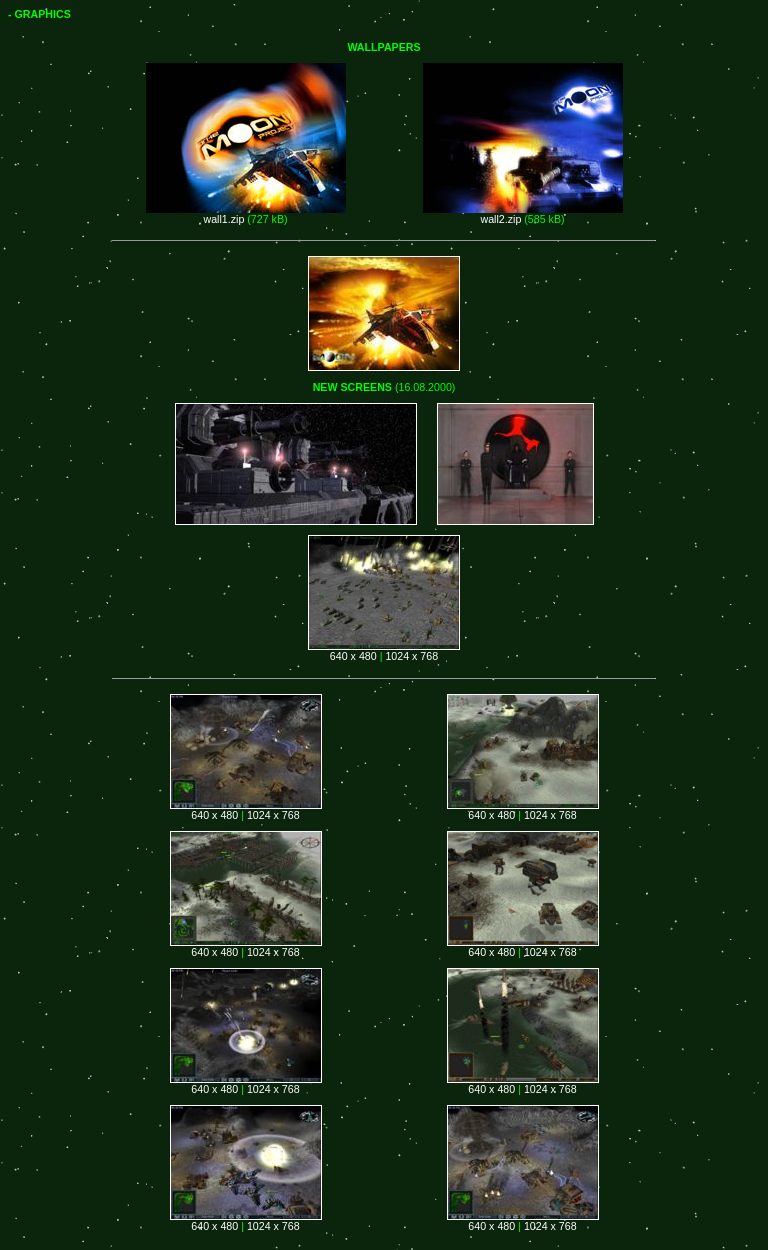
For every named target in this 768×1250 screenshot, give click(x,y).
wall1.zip (223, 219)
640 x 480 (353, 656)
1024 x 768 (411, 656)
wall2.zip (500, 219)
